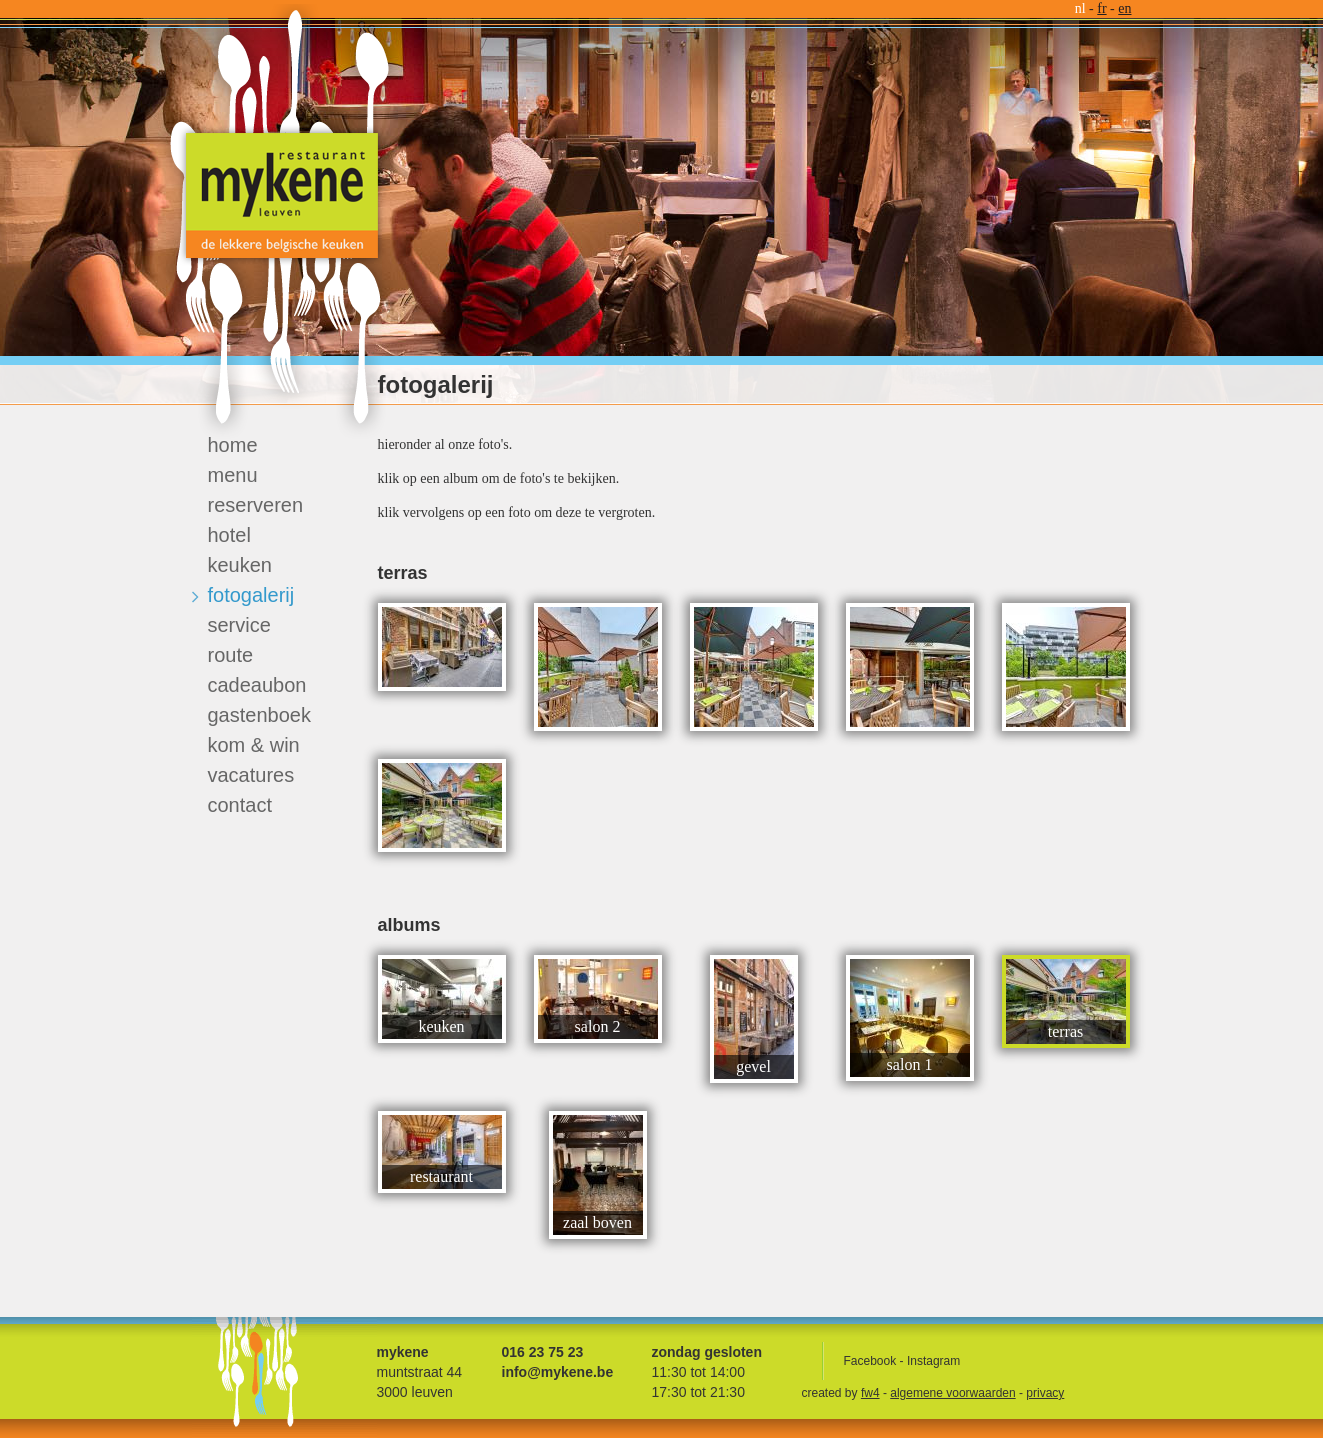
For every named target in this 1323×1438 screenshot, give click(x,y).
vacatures (251, 775)
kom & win (254, 745)
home (233, 445)
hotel (229, 535)
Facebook (870, 1361)
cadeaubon (257, 685)
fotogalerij (251, 595)
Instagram (933, 1361)
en (1124, 8)
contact (240, 805)
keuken (240, 565)
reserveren (256, 505)
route (231, 655)
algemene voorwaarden (952, 1393)
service (239, 625)
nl (1080, 8)
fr (1101, 8)
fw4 (870, 1393)
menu (233, 475)
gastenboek (259, 715)
